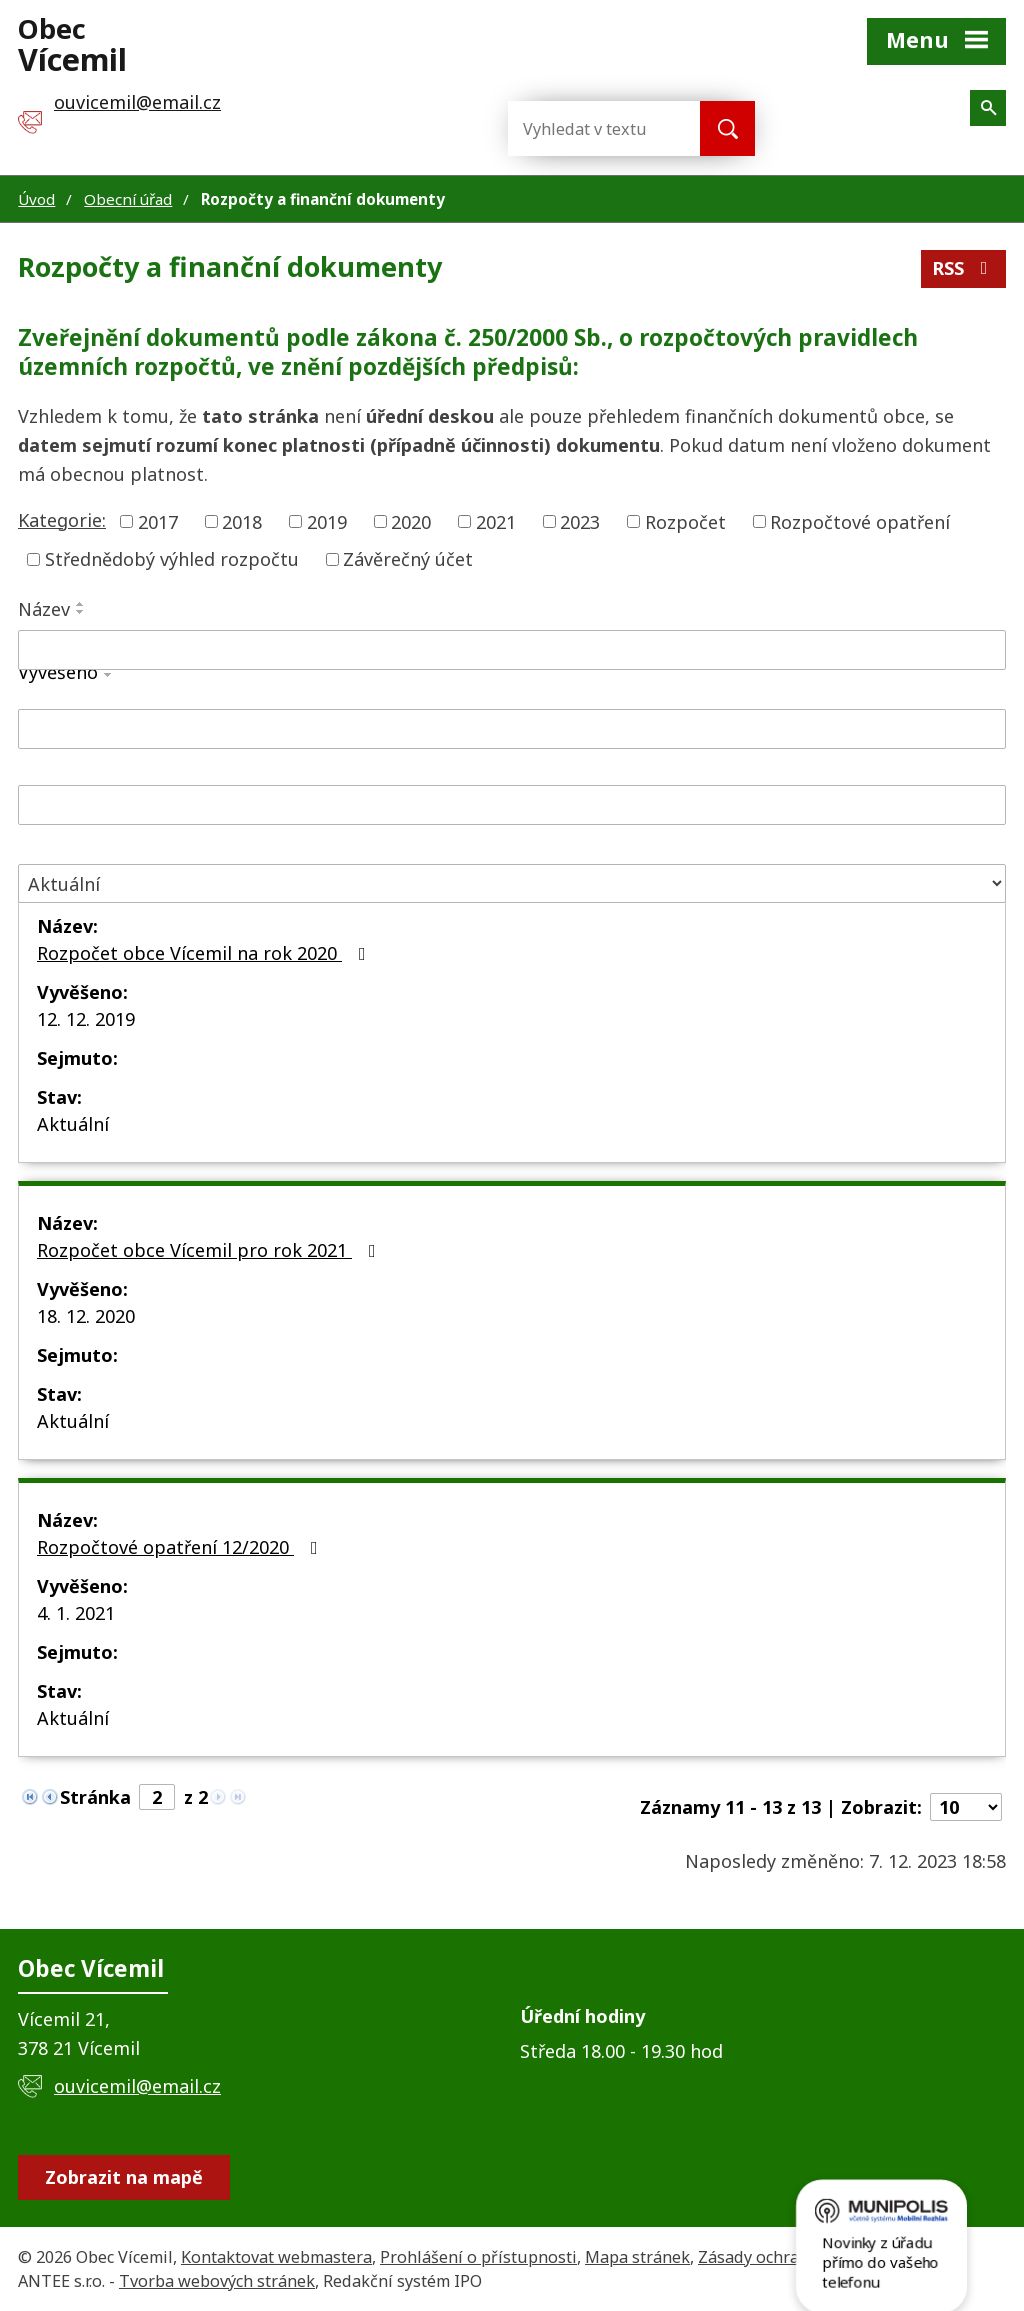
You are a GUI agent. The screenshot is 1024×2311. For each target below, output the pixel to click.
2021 (496, 521)
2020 (411, 521)
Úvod (36, 199)
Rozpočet (685, 521)
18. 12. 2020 (86, 1316)
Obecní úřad (128, 199)
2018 (242, 521)
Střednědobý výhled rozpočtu (172, 559)
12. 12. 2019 (86, 1019)
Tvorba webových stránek (217, 2281)
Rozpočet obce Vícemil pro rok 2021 (210, 1250)
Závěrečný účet (408, 559)
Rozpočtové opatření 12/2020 (181, 1547)
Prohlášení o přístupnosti (478, 2257)
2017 (158, 521)
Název (44, 609)
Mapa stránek (637, 2257)
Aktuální (73, 1124)
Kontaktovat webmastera (276, 2257)
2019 (327, 521)
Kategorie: (62, 520)
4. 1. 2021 (76, 1613)
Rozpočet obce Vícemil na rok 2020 (205, 953)
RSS (964, 268)
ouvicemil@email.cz (137, 2086)
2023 (580, 521)
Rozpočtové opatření (860, 521)
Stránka (95, 1797)
